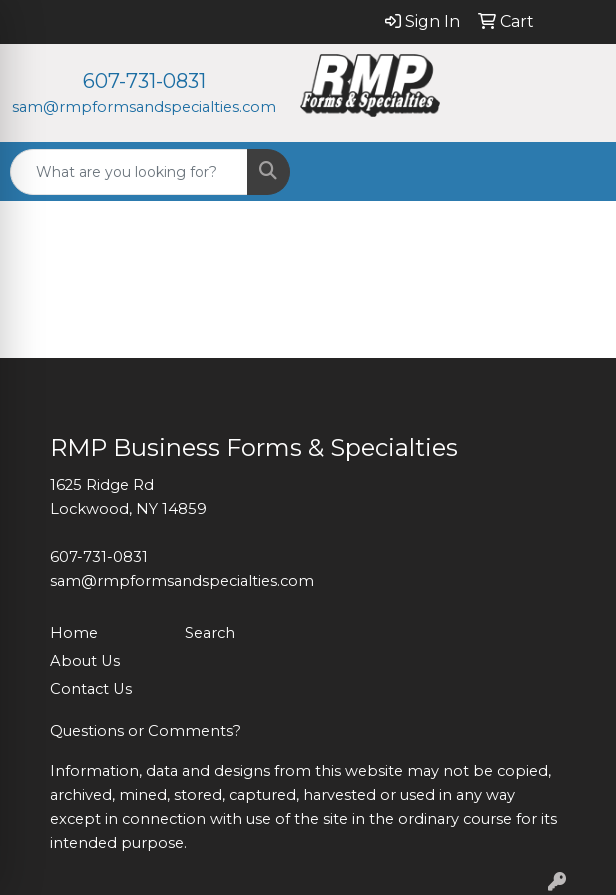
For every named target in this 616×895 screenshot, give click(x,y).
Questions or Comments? (145, 731)
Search (210, 633)
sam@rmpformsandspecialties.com (144, 107)
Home (74, 633)
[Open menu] (576, 172)
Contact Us (91, 689)
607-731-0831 (144, 81)
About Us (85, 661)
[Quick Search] (129, 172)
